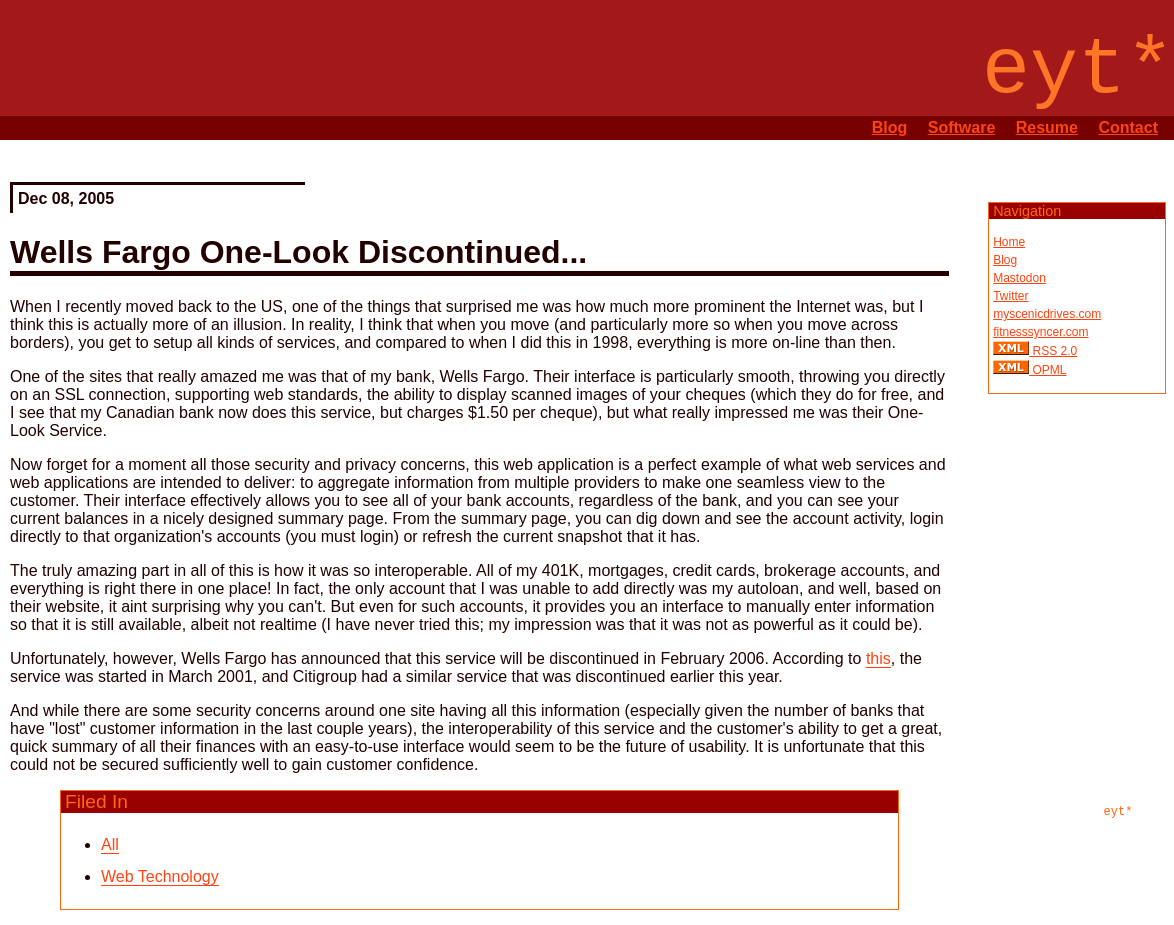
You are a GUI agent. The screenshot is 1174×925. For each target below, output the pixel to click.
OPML (1047, 370)
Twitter (1010, 296)
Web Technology (160, 876)
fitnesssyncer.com (1040, 332)
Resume (1047, 127)
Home (1009, 242)
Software (962, 127)
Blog (890, 127)
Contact (1128, 127)
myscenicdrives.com (1047, 314)
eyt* (1118, 812)
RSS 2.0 (1053, 351)
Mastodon (1019, 278)
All (110, 844)
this (878, 658)
